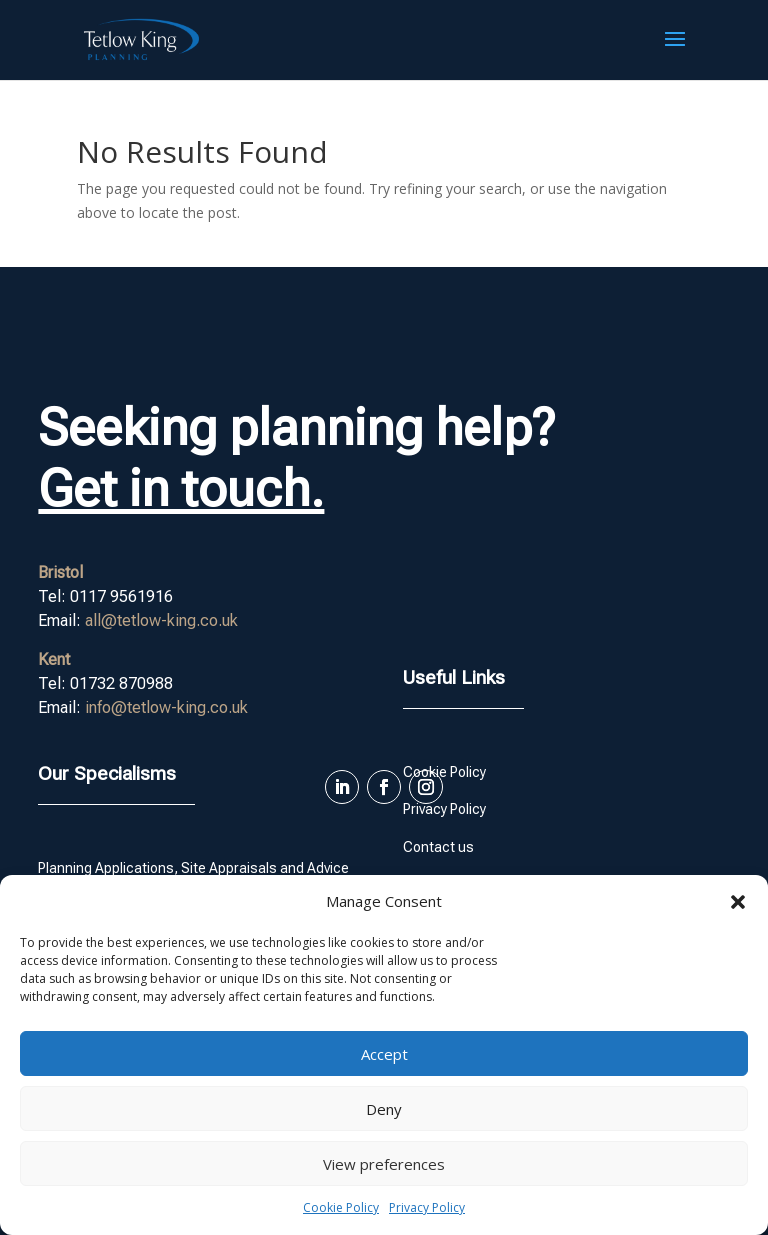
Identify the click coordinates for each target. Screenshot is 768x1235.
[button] (738, 902)
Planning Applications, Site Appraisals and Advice (193, 868)
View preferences (384, 1164)
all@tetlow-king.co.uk (161, 620)
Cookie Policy (341, 1207)
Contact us (438, 847)
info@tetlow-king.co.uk (166, 707)
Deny (384, 1109)
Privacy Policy (427, 1207)
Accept (384, 1054)
